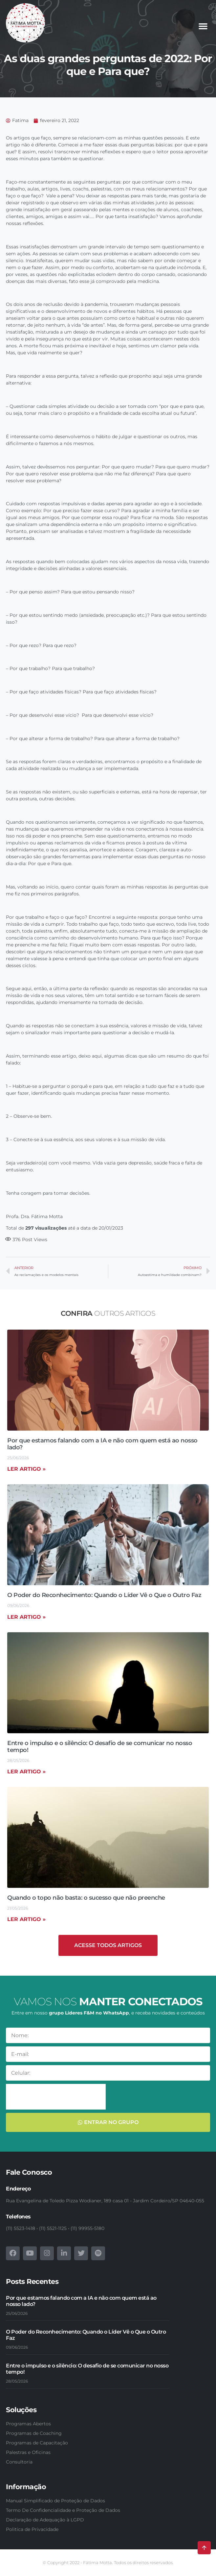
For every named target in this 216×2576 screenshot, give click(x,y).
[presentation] (56, 2097)
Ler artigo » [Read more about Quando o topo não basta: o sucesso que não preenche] (26, 1919)
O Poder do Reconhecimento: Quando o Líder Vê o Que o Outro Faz (104, 1595)
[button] (203, 26)
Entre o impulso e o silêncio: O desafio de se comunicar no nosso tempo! (99, 1746)
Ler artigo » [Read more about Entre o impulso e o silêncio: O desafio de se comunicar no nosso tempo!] (26, 1771)
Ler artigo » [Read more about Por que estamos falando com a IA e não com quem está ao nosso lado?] (26, 1469)
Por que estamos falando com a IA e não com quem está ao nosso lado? (102, 1444)
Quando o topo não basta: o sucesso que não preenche (86, 1897)
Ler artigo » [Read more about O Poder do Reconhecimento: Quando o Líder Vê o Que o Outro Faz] (26, 1617)
